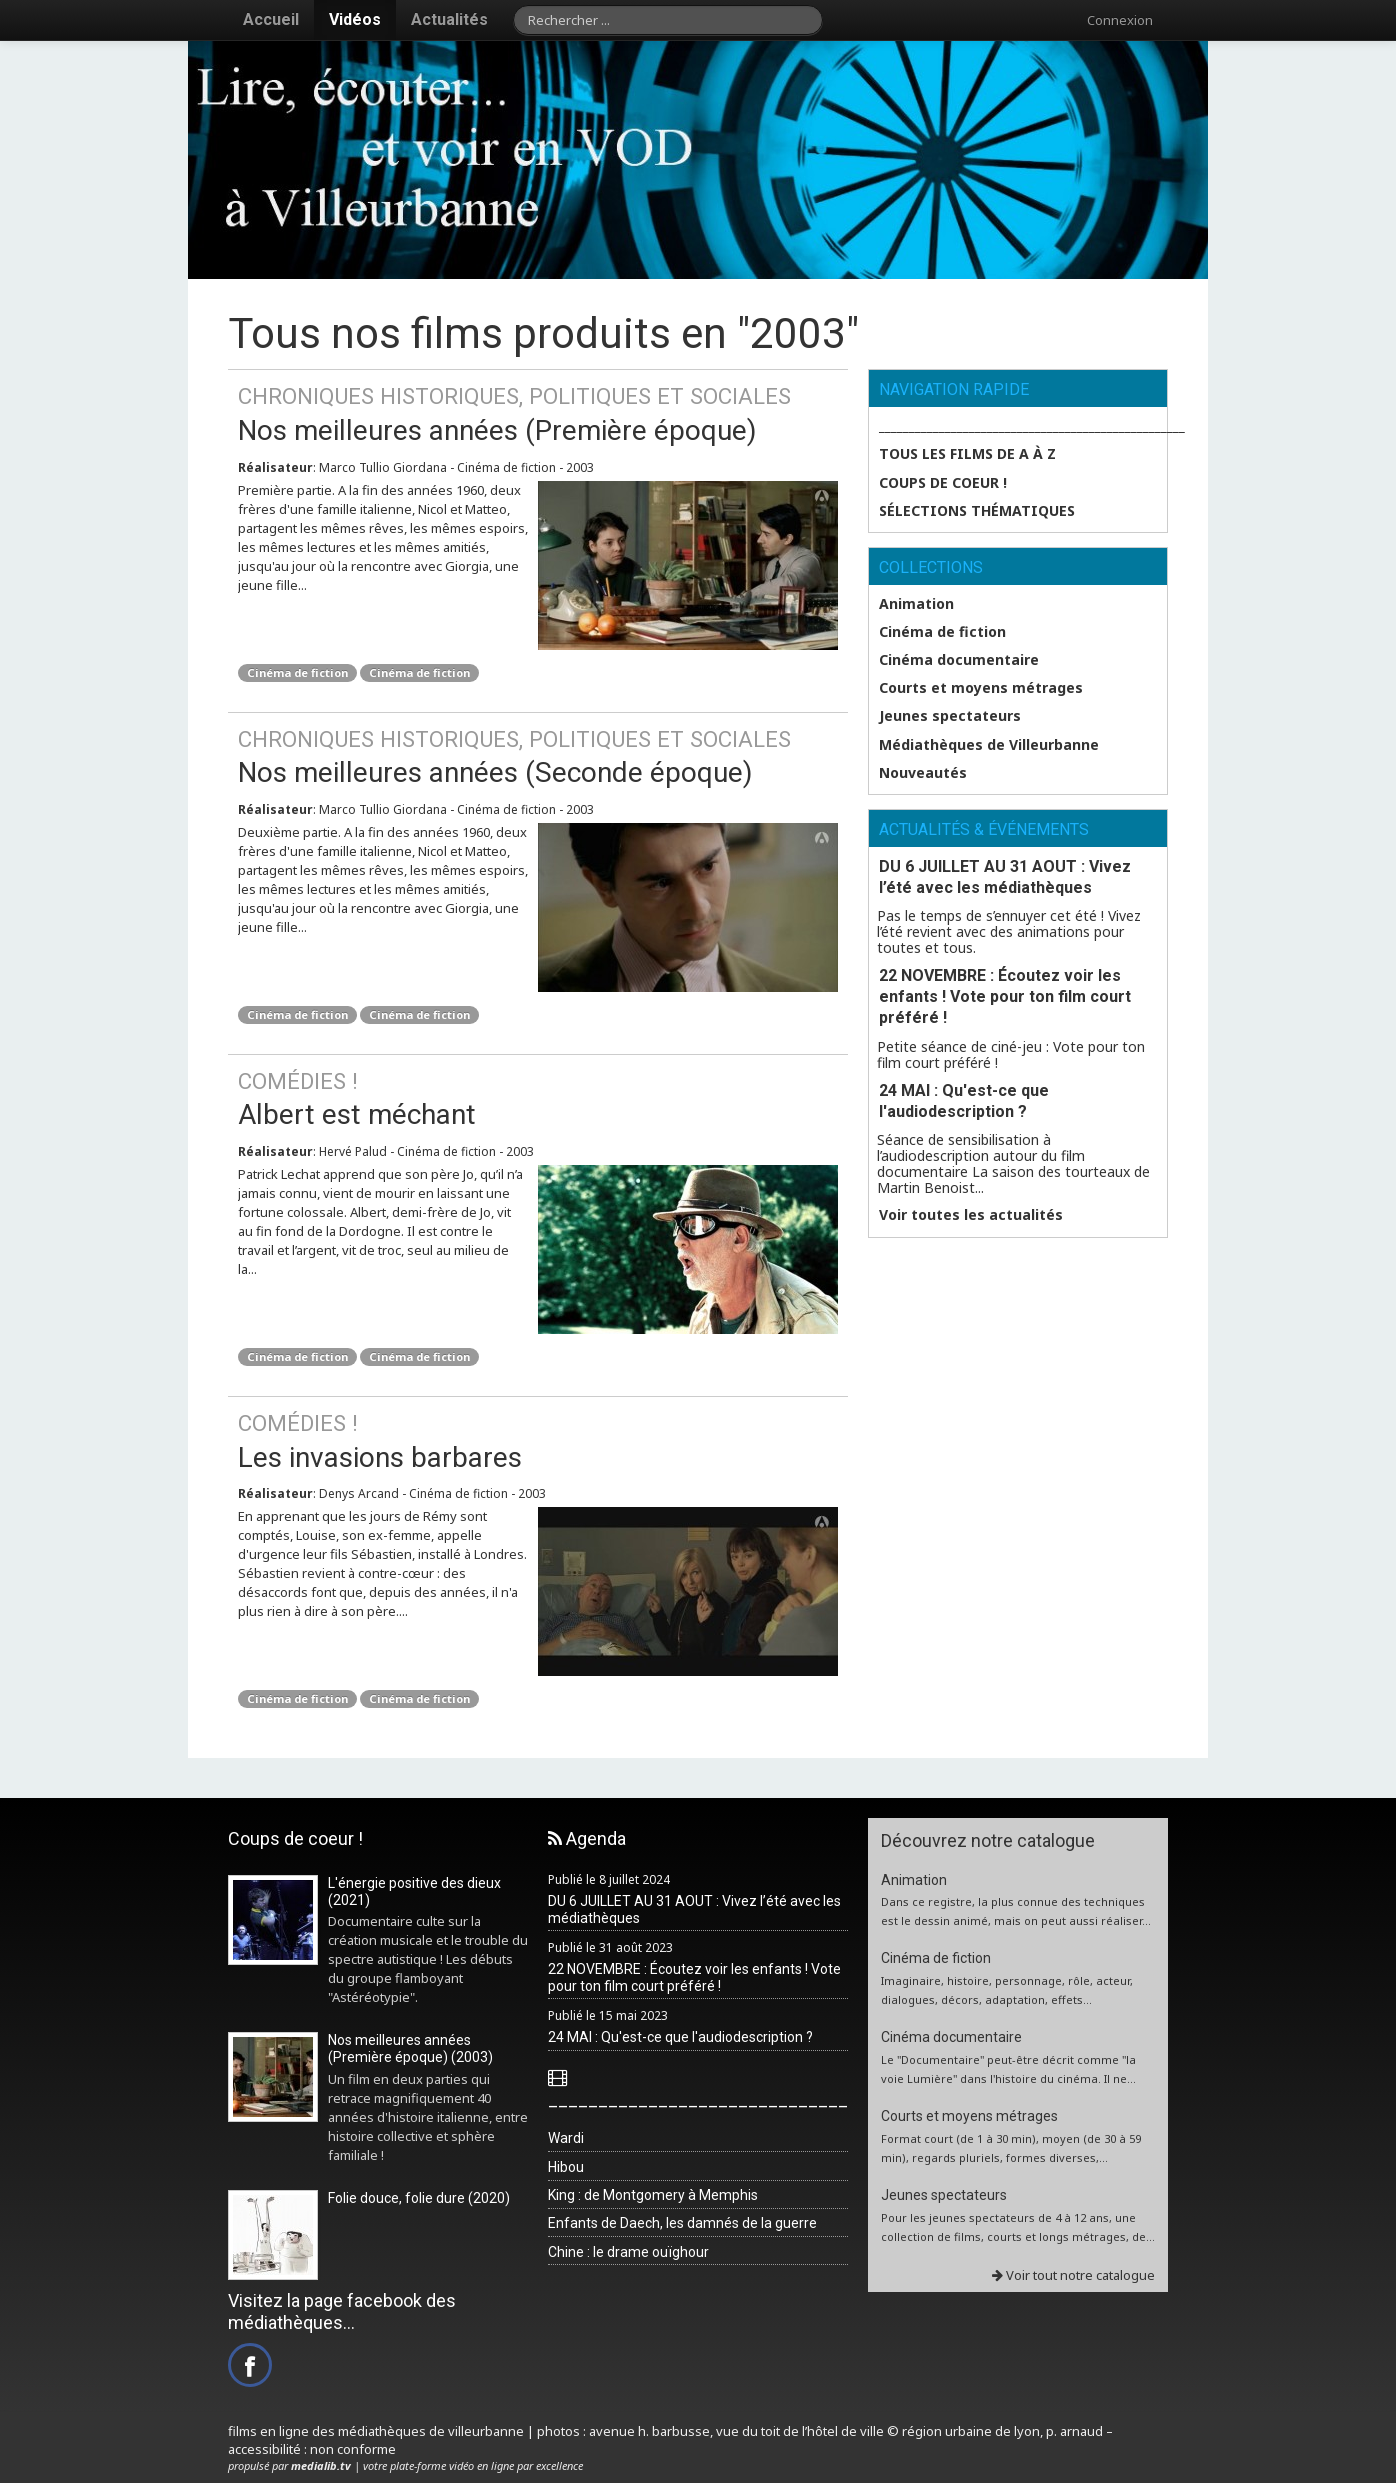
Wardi (566, 2138)
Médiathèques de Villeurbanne (989, 745)
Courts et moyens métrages (981, 688)
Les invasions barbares (538, 1440)
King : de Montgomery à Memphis (653, 2195)
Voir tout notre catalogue (1073, 2275)
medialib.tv (321, 2465)
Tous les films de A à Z (967, 454)
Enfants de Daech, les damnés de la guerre (682, 2223)
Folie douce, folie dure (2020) (419, 2198)
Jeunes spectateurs (950, 716)
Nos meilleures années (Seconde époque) (538, 756)
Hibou (566, 2167)
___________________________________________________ (1023, 426)
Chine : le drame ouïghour (628, 2252)
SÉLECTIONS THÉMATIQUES (977, 511)
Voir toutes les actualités (971, 1215)
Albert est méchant (538, 1098)
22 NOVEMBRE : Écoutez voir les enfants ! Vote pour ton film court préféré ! (1005, 996)
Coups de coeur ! (943, 483)
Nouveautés (923, 773)
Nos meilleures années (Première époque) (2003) (410, 2048)
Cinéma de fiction (297, 672)
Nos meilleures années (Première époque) (538, 413)
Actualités (449, 19)
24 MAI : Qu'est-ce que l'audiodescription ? (964, 1101)
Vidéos (355, 19)
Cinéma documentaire (959, 660)
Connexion (1120, 20)
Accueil (271, 19)
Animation (916, 604)
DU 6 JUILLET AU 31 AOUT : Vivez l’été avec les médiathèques (1005, 877)
